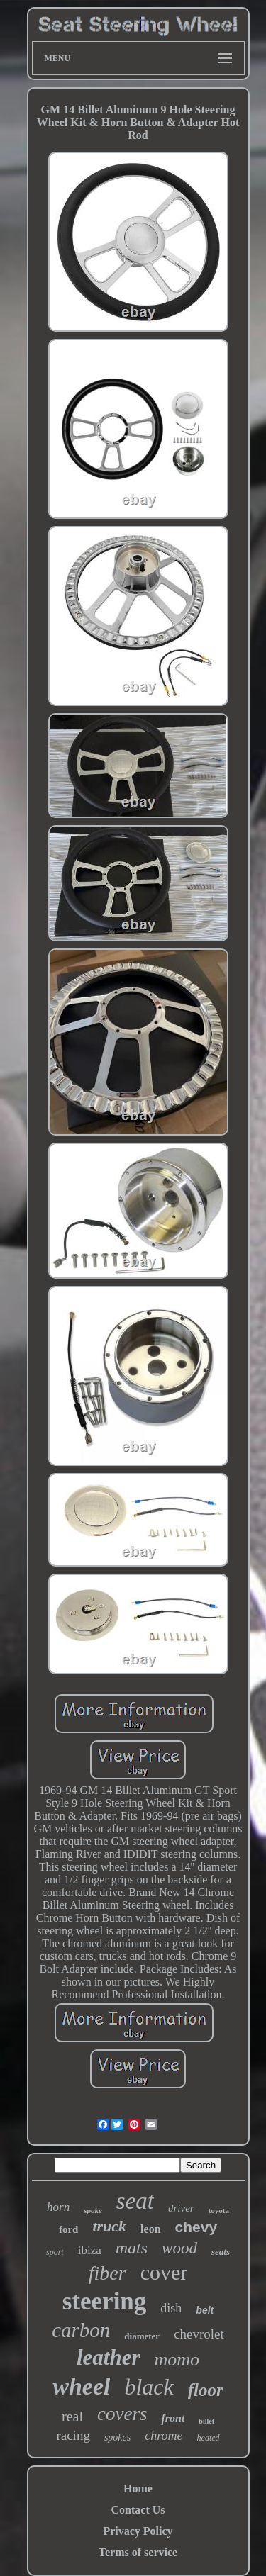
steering (104, 2301)
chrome (163, 2436)
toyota (219, 2210)
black (148, 2386)
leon (150, 2229)
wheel (81, 2386)
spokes (117, 2437)
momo (177, 2359)
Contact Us (138, 2510)
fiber (107, 2273)
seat (135, 2201)
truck (109, 2226)
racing (72, 2435)
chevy (196, 2227)
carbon (81, 2330)
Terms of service (138, 2552)
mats (132, 2248)
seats (220, 2251)
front (172, 2418)
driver (181, 2208)
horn (58, 2207)
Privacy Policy (137, 2531)
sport (55, 2252)
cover (164, 2272)
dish (171, 2308)
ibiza (89, 2250)
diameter (142, 2336)
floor (205, 2389)
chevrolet (199, 2333)
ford (69, 2229)
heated (208, 2438)
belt (205, 2310)
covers (122, 2413)
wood (179, 2248)
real (72, 2416)
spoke (93, 2210)
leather (108, 2357)
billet (206, 2421)
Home (138, 2488)
